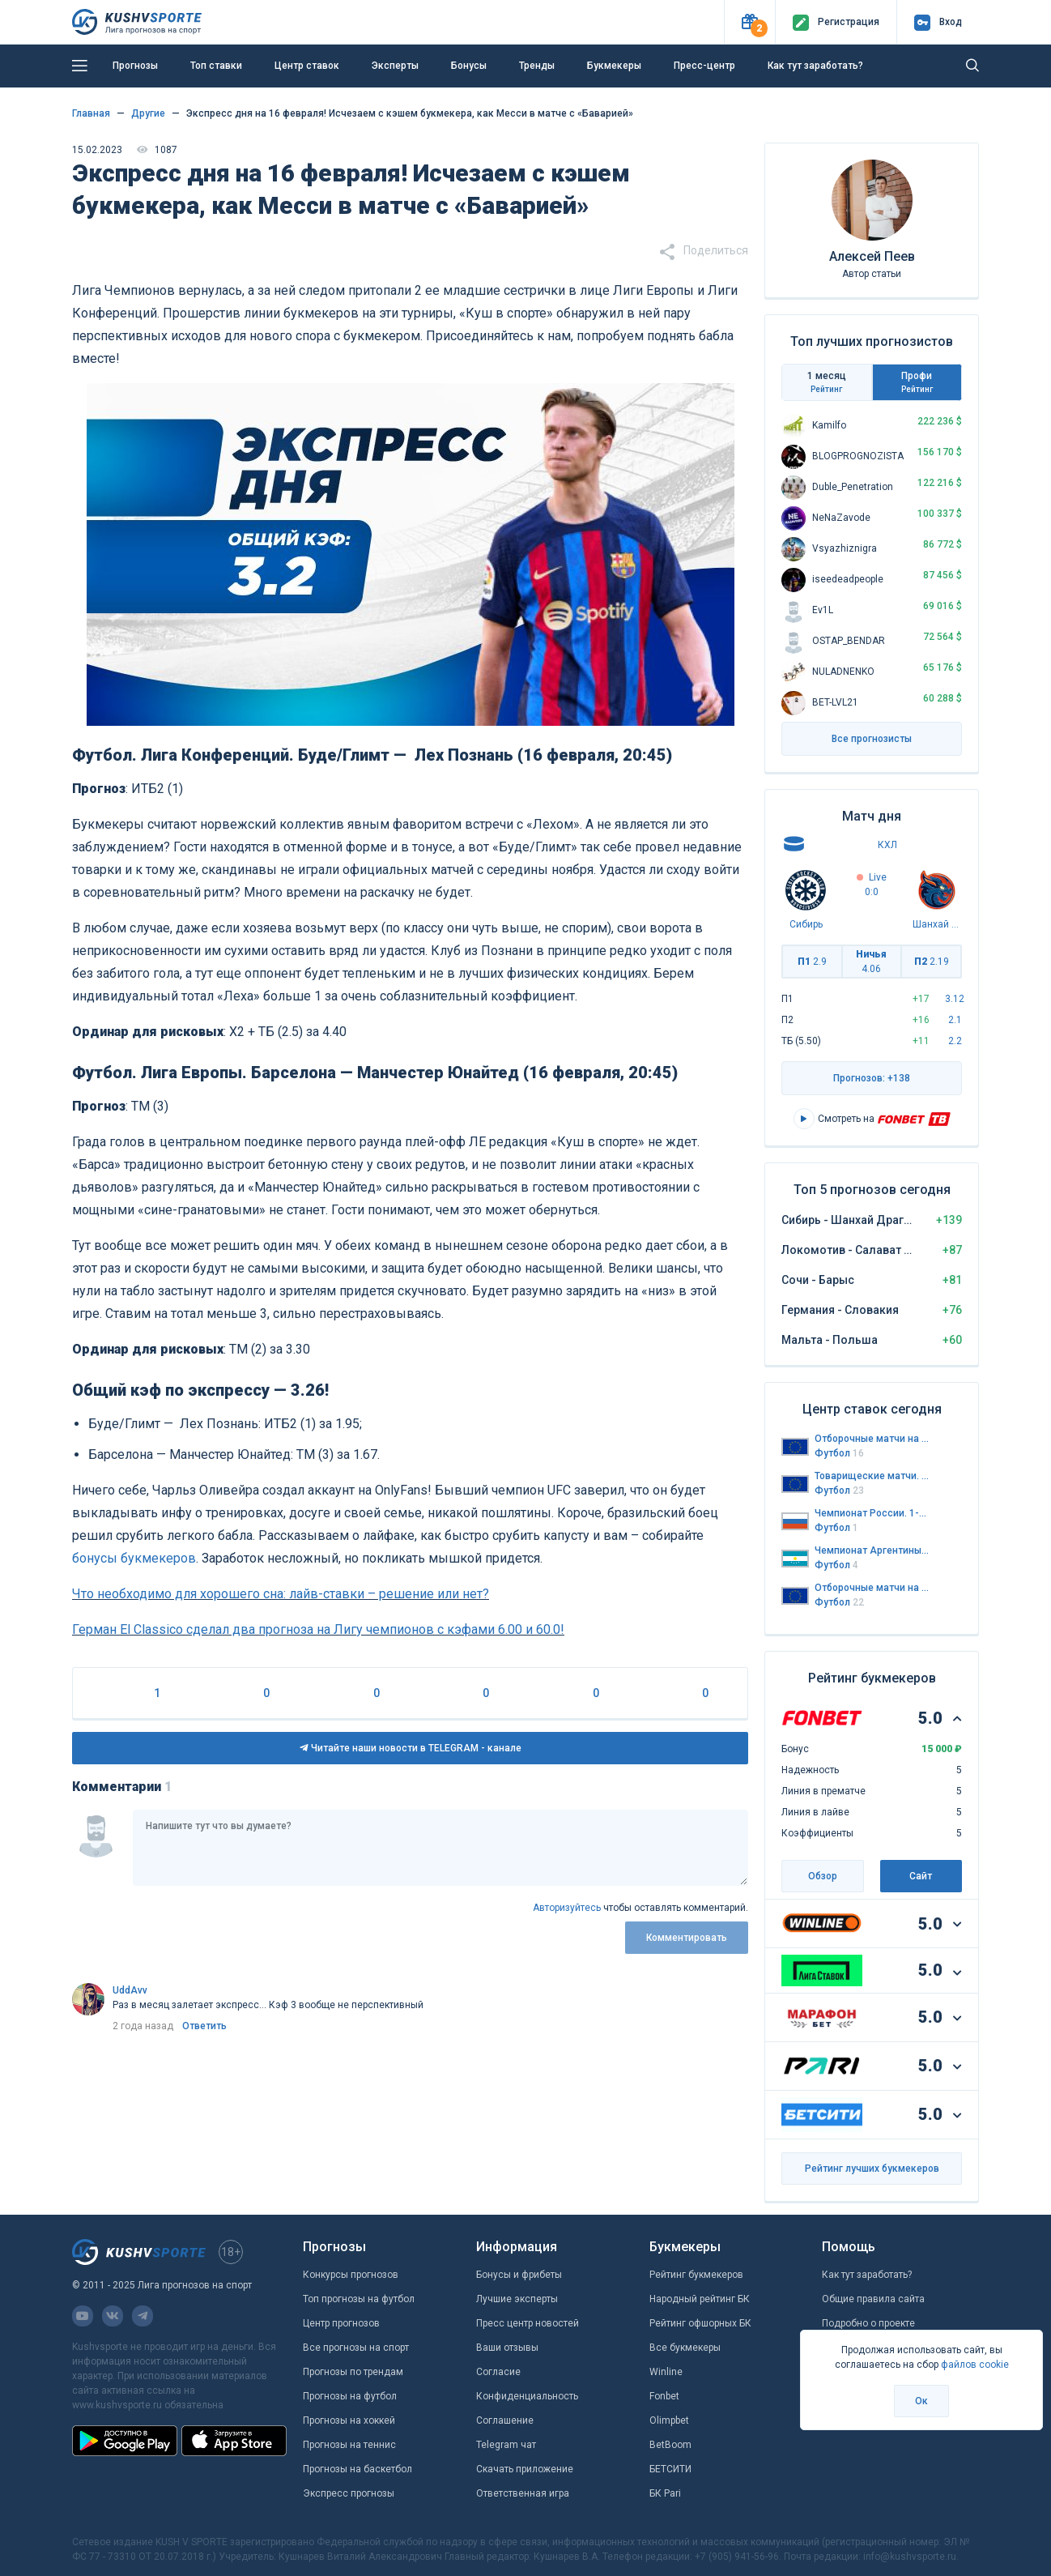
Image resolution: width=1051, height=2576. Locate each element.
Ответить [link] (204, 2026)
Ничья (871, 962)
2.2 (955, 1041)
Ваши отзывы (507, 2347)
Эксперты (395, 65)
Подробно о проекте (868, 2323)
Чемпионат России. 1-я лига (872, 1513)
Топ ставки (216, 65)
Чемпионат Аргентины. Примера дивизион (872, 1550)
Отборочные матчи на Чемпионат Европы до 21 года (872, 1587)
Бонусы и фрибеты (519, 2274)
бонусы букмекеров (134, 1558)
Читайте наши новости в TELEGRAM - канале (410, 1748)
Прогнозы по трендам (353, 2372)
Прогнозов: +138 (871, 1078)
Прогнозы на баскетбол (357, 2469)
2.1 (955, 1020)
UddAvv (130, 1990)
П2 (931, 961)
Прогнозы (135, 65)
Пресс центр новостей (527, 2323)
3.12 (954, 998)
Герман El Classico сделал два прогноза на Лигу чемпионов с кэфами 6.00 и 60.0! (318, 1629)
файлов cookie (975, 2364)
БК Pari (665, 2493)
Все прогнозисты (872, 738)
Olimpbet (669, 2420)
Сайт (920, 1876)
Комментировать (686, 1937)
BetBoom (670, 2444)
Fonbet (664, 2396)
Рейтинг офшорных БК (700, 2323)
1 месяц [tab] (826, 382)
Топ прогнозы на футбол (359, 2299)
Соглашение (505, 2420)
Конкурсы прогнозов (350, 2274)
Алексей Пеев (872, 256)
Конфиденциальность (527, 2396)
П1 (812, 961)
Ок (921, 2401)
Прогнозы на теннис (349, 2444)
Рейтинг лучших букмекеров (872, 2168)
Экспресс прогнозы (348, 2493)
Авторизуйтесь (567, 1907)
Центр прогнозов (341, 2323)
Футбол (839, 1453)
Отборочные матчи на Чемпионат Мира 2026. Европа (872, 1438)
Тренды (537, 65)
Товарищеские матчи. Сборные (872, 1476)
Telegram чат (506, 2444)
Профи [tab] (917, 382)
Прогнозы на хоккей (349, 2420)
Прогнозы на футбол (350, 2396)
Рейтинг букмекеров (696, 2274)
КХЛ (887, 845)
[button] (749, 22)
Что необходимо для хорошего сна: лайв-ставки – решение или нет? (280, 1593)
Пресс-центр (704, 65)
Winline (666, 2372)
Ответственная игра (522, 2493)
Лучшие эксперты (517, 2299)
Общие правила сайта (873, 2299)
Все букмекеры (685, 2347)
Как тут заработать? (815, 65)
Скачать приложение (524, 2469)
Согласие (498, 2372)
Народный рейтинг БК (699, 2299)
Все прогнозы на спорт (356, 2347)
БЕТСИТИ (670, 2469)
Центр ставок (306, 65)
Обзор (822, 1876)
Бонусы (469, 65)
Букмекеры (614, 65)
